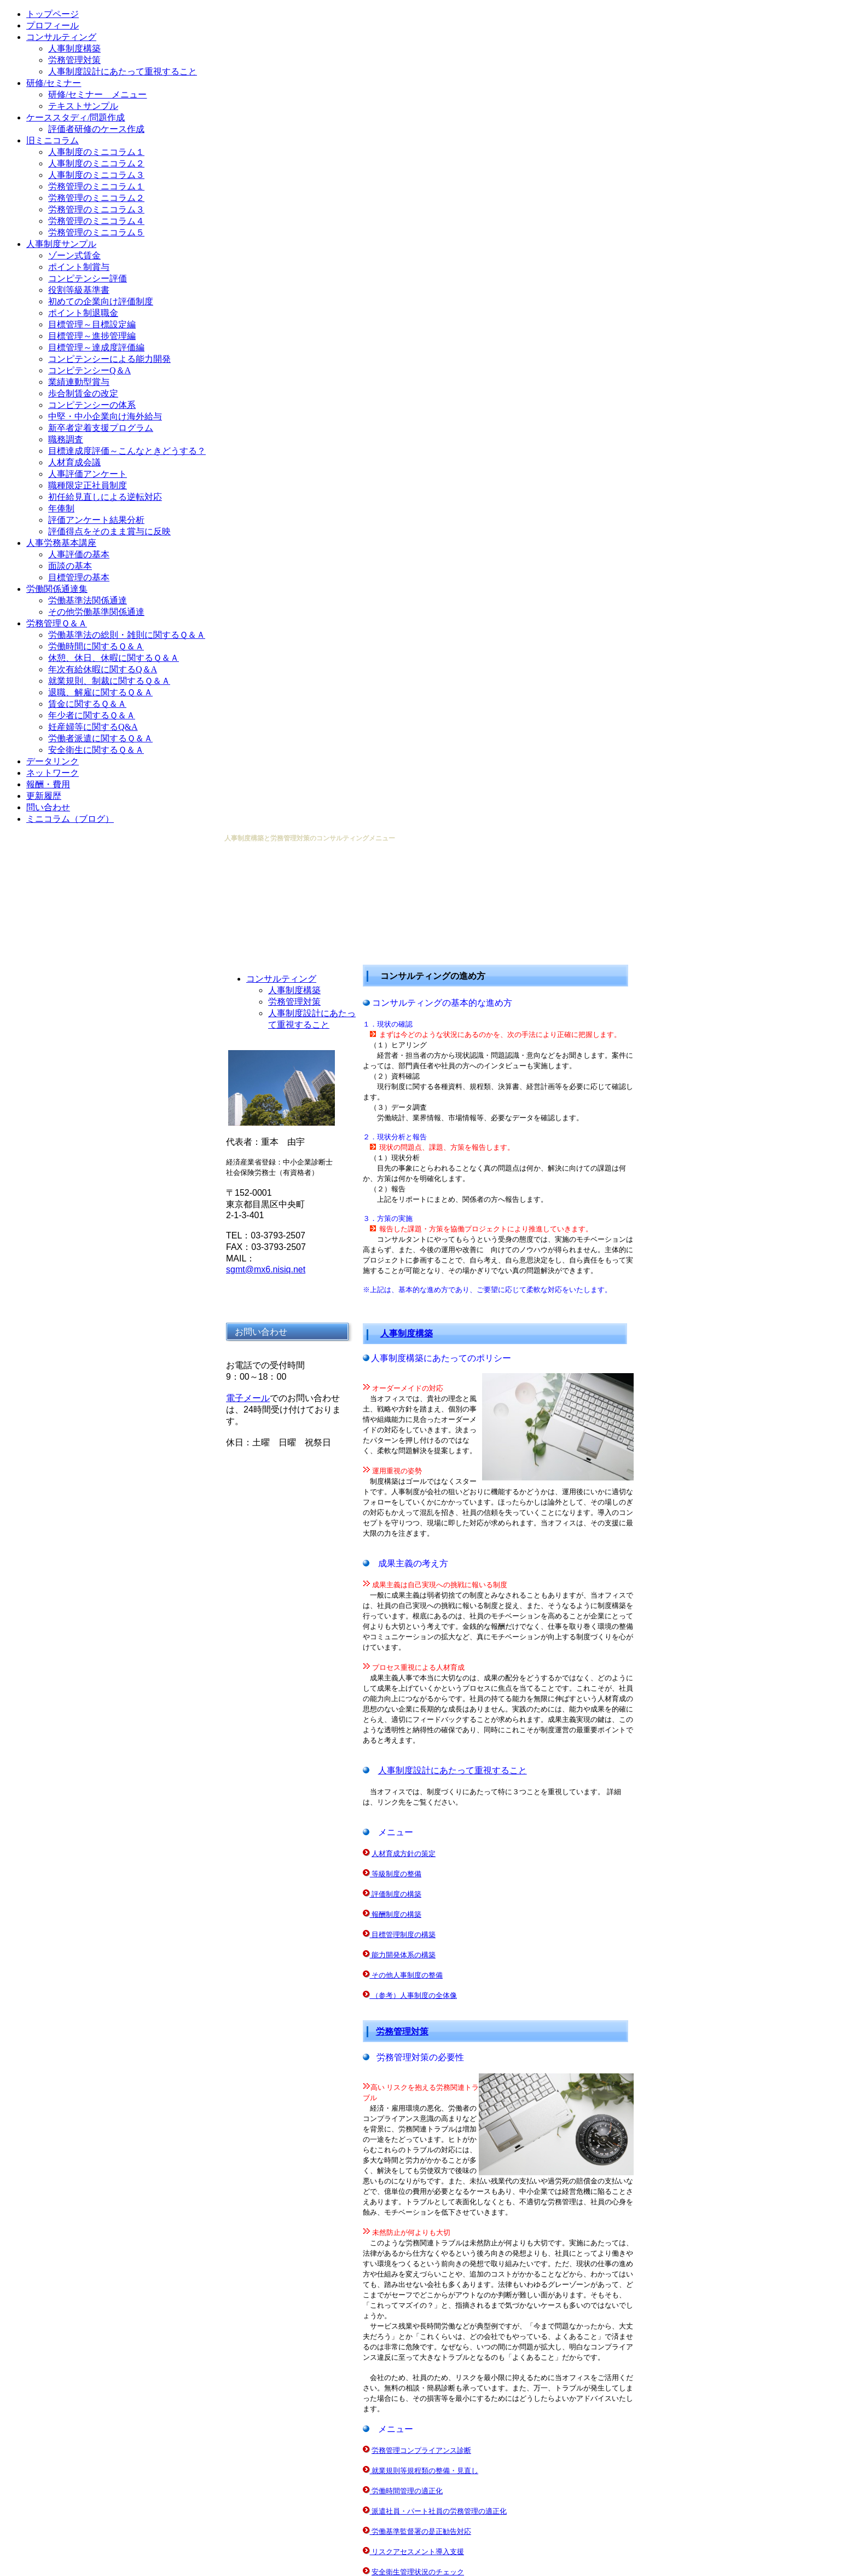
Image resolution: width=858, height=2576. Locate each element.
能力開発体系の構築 (404, 1955)
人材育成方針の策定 (404, 1853)
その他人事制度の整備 (407, 1975)
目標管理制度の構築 (404, 1934)
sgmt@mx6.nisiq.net (265, 1269)
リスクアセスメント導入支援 (418, 2552)
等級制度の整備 (396, 1874)
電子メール (248, 1398)
